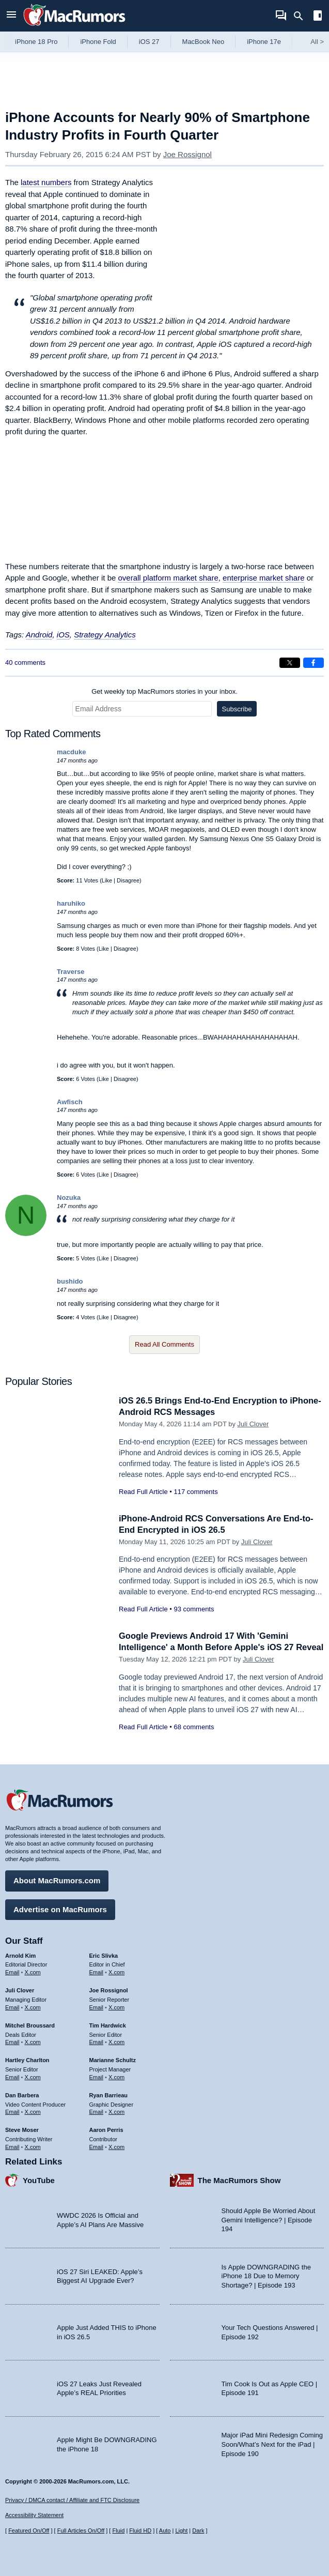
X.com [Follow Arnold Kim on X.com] (33, 1972)
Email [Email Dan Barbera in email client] (12, 2111)
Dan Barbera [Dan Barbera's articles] (22, 2094)
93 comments (194, 1609)
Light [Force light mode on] (181, 2530)
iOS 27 (149, 41)
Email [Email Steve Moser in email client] (12, 2146)
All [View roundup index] (317, 41)
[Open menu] (11, 16)
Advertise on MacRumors (60, 1908)
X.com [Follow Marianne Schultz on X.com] (116, 2076)
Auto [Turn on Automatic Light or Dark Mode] (165, 2530)
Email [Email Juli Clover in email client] (12, 2006)
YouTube (39, 2179)
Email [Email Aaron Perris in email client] (96, 2146)
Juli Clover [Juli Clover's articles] (19, 1990)
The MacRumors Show (239, 2179)
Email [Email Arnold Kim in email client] (12, 1972)
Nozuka (69, 1197)
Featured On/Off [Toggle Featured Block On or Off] (28, 2530)
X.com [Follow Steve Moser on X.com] (33, 2146)
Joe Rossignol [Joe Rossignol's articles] (108, 1990)
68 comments (194, 1738)
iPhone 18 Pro (36, 41)
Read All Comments (164, 1344)
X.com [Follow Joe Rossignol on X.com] (116, 2006)
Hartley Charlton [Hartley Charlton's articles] (27, 2059)
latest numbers (46, 182)
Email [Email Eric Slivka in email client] (96, 1972)
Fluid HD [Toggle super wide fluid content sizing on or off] (140, 2530)
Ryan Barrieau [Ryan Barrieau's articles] (108, 2094)
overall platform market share (168, 577)
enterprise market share (263, 577)
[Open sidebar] (317, 16)
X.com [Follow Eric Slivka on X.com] (116, 1972)
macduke (71, 752)
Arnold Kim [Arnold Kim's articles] (20, 1955)
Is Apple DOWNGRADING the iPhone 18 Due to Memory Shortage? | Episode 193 (266, 2275)
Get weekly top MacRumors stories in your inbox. (164, 691)
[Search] (301, 16)
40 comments (25, 662)
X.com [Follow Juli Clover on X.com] (33, 2006)
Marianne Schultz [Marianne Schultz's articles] (112, 2059)
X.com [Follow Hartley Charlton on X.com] (33, 2076)
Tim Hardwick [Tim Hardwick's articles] (107, 2024)
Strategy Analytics (105, 634)
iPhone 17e (264, 41)
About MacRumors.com (56, 1880)
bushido (70, 1281)
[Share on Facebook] (313, 663)
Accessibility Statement (34, 2515)
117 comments (195, 1492)
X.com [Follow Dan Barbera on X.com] (33, 2111)
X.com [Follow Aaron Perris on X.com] (116, 2146)
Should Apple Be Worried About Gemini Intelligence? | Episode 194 (269, 2219)
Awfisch (70, 1102)
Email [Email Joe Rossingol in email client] (96, 2006)
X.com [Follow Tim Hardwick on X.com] (116, 2041)
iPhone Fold (98, 41)
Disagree (128, 880)
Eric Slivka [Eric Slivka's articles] (103, 1955)
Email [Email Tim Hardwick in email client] (96, 2041)
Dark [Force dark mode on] (198, 2530)
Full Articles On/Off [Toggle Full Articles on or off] (81, 2530)
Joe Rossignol (187, 154)
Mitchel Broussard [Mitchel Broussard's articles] (30, 2024)
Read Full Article (143, 1492)
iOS (63, 634)
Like (107, 880)
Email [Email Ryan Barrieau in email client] (96, 2111)
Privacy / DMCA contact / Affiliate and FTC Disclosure (72, 2500)
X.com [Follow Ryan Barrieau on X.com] (116, 2111)
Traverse (71, 971)
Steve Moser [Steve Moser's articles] (22, 2129)
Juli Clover (253, 1424)
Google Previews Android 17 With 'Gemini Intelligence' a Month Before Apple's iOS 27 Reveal (209, 1647)
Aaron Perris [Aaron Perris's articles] (106, 2129)
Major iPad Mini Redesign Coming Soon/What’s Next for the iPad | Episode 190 (272, 2444)
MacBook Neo (203, 41)
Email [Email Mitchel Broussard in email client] (12, 2041)
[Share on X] (289, 663)
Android (39, 634)
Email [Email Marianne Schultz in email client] (96, 2076)
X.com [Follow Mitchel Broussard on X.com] (33, 2041)
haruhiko (71, 903)
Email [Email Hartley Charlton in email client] (12, 2076)
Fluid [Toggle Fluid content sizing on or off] (118, 2530)
